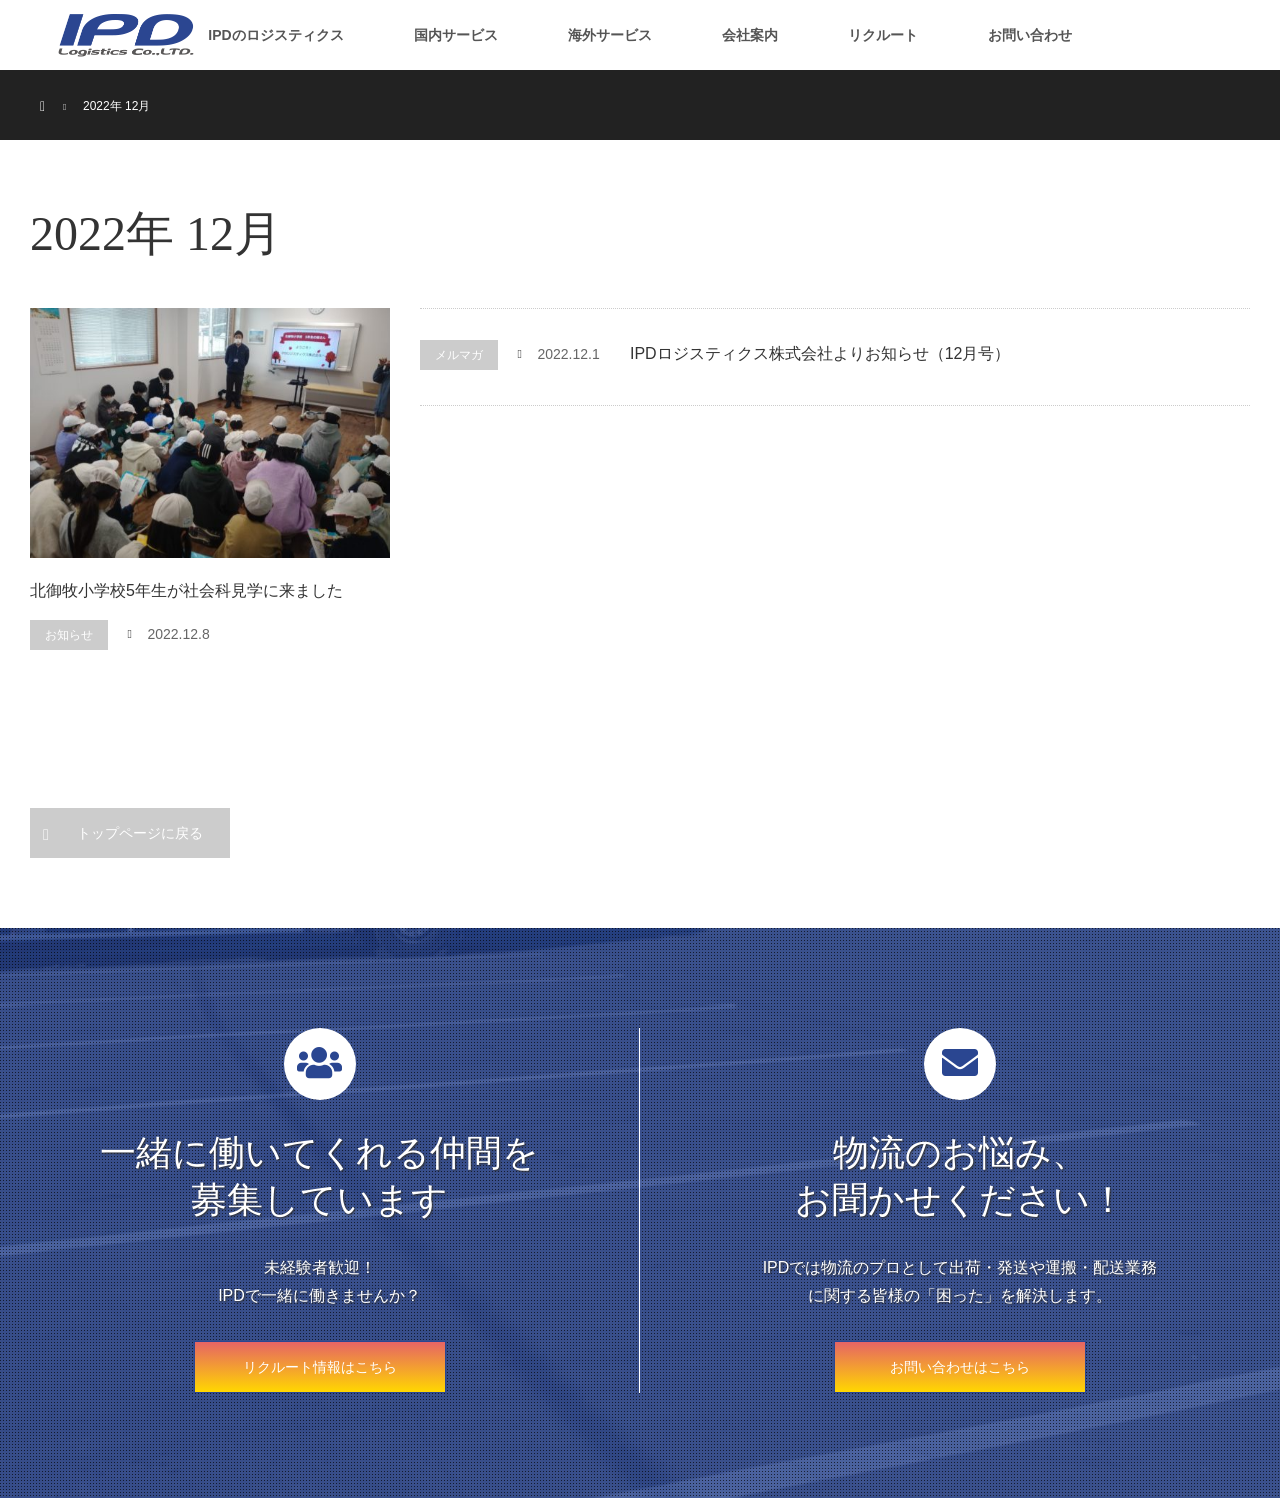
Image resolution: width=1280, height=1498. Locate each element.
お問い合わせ (1030, 35)
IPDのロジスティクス (275, 35)
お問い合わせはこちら (960, 1367)
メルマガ (459, 355)
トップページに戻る (140, 833)
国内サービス (456, 35)
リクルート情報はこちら (320, 1367)
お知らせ (69, 635)
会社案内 (750, 35)
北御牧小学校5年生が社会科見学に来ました (186, 590)
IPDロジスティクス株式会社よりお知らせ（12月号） (820, 353)
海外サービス (610, 35)
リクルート (883, 35)
